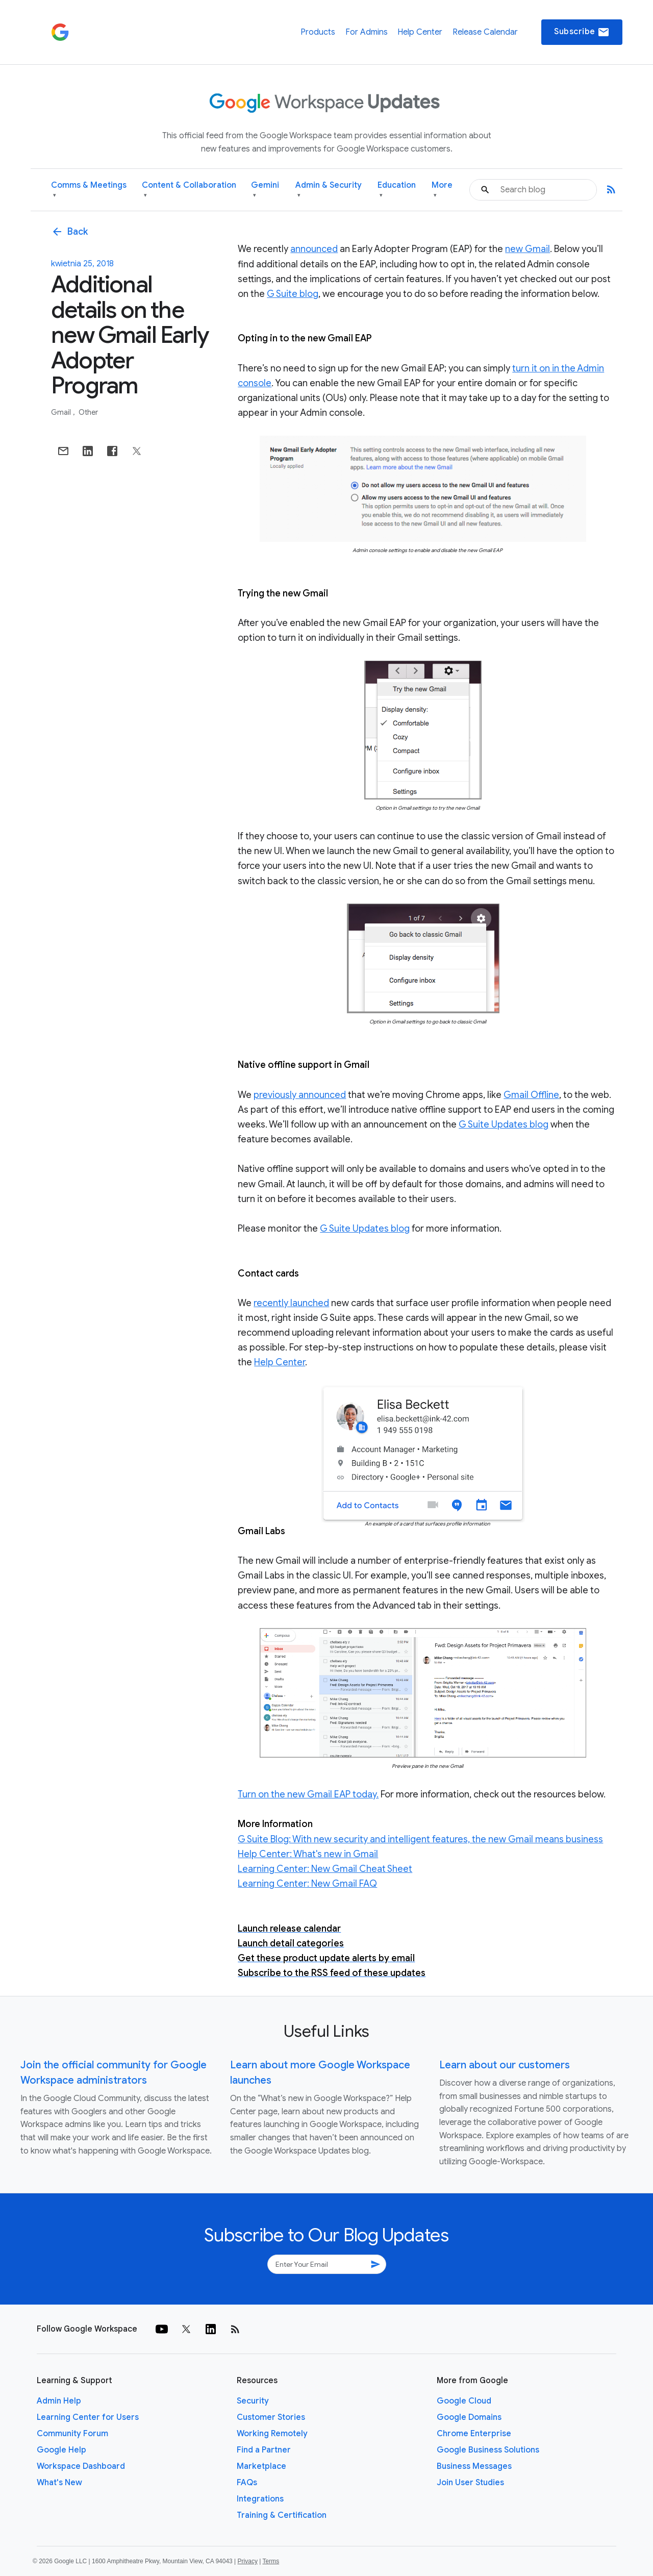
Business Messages (474, 2466)
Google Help (61, 2450)
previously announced (300, 1095)
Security (253, 2401)
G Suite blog (292, 293)
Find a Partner (264, 2450)
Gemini (265, 190)
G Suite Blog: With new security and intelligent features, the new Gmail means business (420, 1839)
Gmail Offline (531, 1095)
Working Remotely (272, 2434)
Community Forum (72, 2434)
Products (317, 32)
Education (397, 190)
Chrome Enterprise (474, 2434)
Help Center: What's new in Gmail (308, 1854)
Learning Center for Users (88, 2417)
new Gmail (527, 249)
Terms (270, 2561)
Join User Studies (470, 2483)
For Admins (366, 32)
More (442, 190)
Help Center (419, 32)
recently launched (291, 1303)
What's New (59, 2483)
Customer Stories (271, 2417)
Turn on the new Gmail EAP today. (308, 1794)
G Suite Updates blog (503, 1124)
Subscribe (582, 32)
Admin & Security (328, 190)
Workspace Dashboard (81, 2466)
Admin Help (59, 2401)
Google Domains (469, 2417)
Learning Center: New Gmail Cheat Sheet (325, 1868)
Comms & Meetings (89, 190)
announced (314, 249)
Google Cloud (464, 2401)
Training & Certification (281, 2515)
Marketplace (261, 2466)
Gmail (61, 412)
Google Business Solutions (488, 2450)
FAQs (247, 2483)
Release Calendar (485, 32)
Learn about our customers (504, 2065)
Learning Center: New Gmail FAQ (307, 1883)
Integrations (260, 2499)
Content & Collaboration (189, 190)
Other (88, 412)
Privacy (248, 2561)
